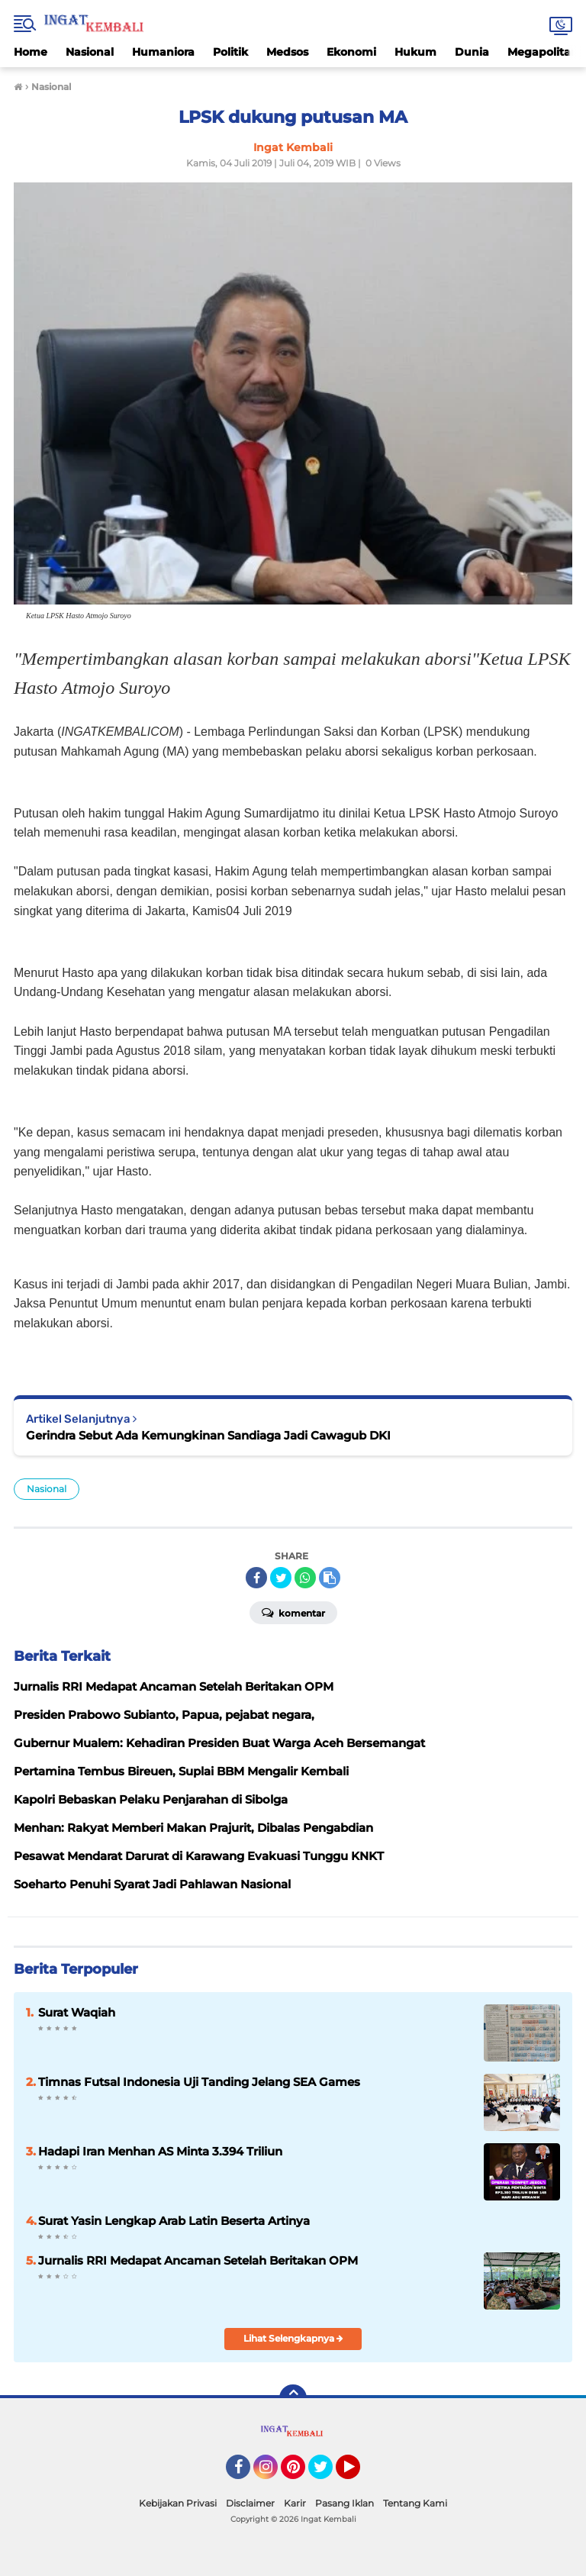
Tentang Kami (415, 2503)
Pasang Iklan (344, 2503)
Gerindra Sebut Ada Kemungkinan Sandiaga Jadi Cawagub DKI (208, 1435)
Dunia (472, 52)
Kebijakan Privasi (178, 2503)
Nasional (90, 52)
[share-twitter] (280, 1577)
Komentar (293, 1612)
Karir (295, 2503)
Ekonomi (351, 52)
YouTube (359, 2474)
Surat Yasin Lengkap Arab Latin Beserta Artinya (174, 2220)
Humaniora (163, 52)
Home (30, 52)
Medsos (287, 52)
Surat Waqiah (76, 2012)
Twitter (327, 2474)
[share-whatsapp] (305, 1577)
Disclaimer (250, 2503)
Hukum (415, 52)
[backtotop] (293, 2398)
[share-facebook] (256, 1577)
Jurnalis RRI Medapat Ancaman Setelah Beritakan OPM (198, 2260)
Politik (230, 52)
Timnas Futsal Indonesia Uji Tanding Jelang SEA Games (199, 2082)
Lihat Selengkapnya (293, 2338)
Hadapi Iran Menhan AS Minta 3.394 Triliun (160, 2151)
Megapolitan (542, 52)
